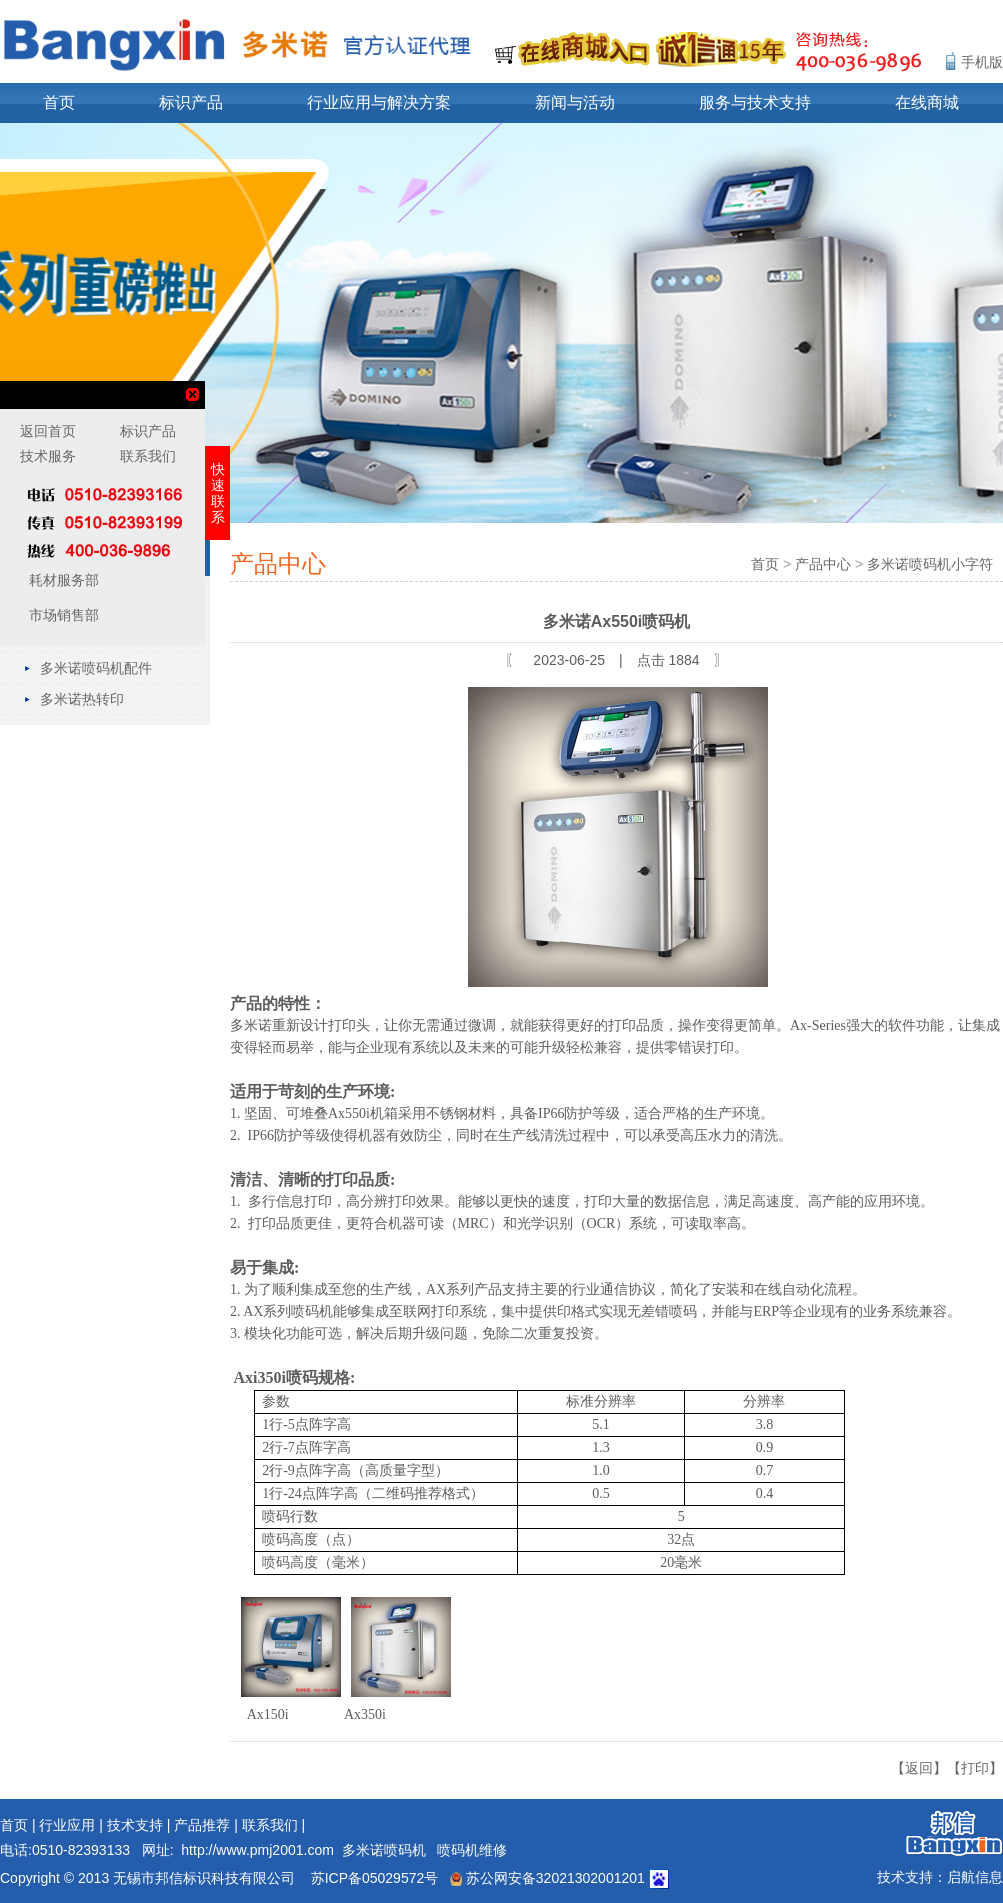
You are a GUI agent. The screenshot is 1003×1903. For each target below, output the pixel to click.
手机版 (982, 62)
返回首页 (48, 431)
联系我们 (270, 1825)
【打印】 (975, 1768)
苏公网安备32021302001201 (547, 1878)
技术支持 (135, 1825)
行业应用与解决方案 (379, 102)
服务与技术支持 (755, 102)
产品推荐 (202, 1825)
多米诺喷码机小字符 (930, 564)
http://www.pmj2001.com (257, 1850)
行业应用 (67, 1825)
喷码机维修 (472, 1850)
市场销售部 (62, 615)
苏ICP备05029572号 (375, 1878)
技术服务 (48, 456)
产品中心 (823, 564)
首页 (59, 102)
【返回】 (919, 1768)
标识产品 (191, 102)
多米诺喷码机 (384, 1850)
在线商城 (927, 102)
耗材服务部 (62, 580)
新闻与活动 (575, 102)
